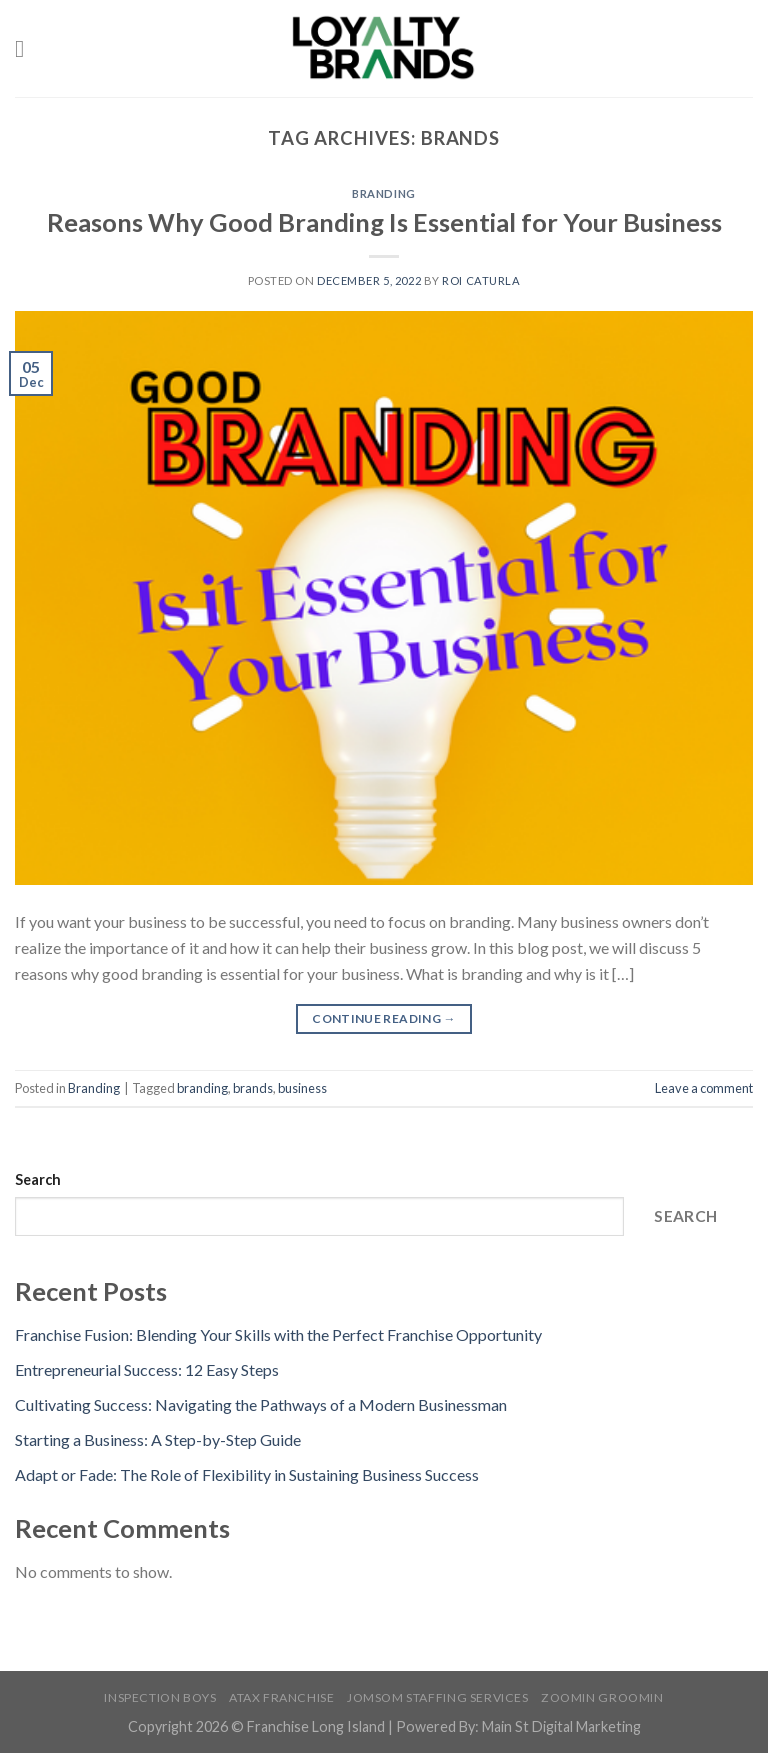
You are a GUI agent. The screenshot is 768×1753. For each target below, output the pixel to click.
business (302, 1088)
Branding (383, 193)
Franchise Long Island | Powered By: (364, 1726)
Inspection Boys (160, 1697)
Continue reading (384, 1018)
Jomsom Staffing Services (438, 1697)
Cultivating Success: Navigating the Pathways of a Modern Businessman (261, 1404)
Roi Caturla (481, 280)
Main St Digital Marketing (561, 1726)
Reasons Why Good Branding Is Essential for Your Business (384, 222)
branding (202, 1088)
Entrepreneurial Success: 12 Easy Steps (147, 1369)
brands (253, 1088)
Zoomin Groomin (602, 1697)
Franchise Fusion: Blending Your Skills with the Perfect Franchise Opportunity (278, 1334)
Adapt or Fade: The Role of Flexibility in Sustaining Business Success (247, 1474)
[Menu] (27, 48)
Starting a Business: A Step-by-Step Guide (158, 1439)
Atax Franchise (282, 1697)
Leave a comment (704, 1088)
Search (38, 1179)
